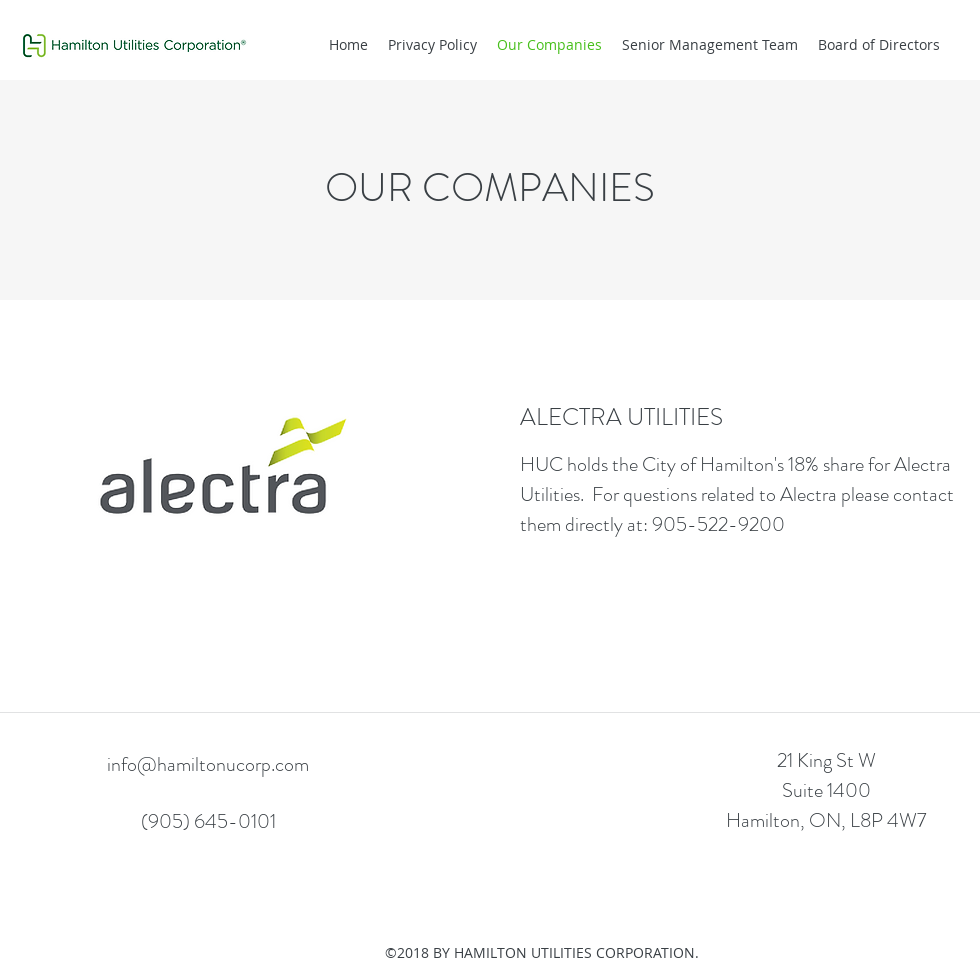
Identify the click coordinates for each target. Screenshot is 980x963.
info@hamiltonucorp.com (208, 764)
